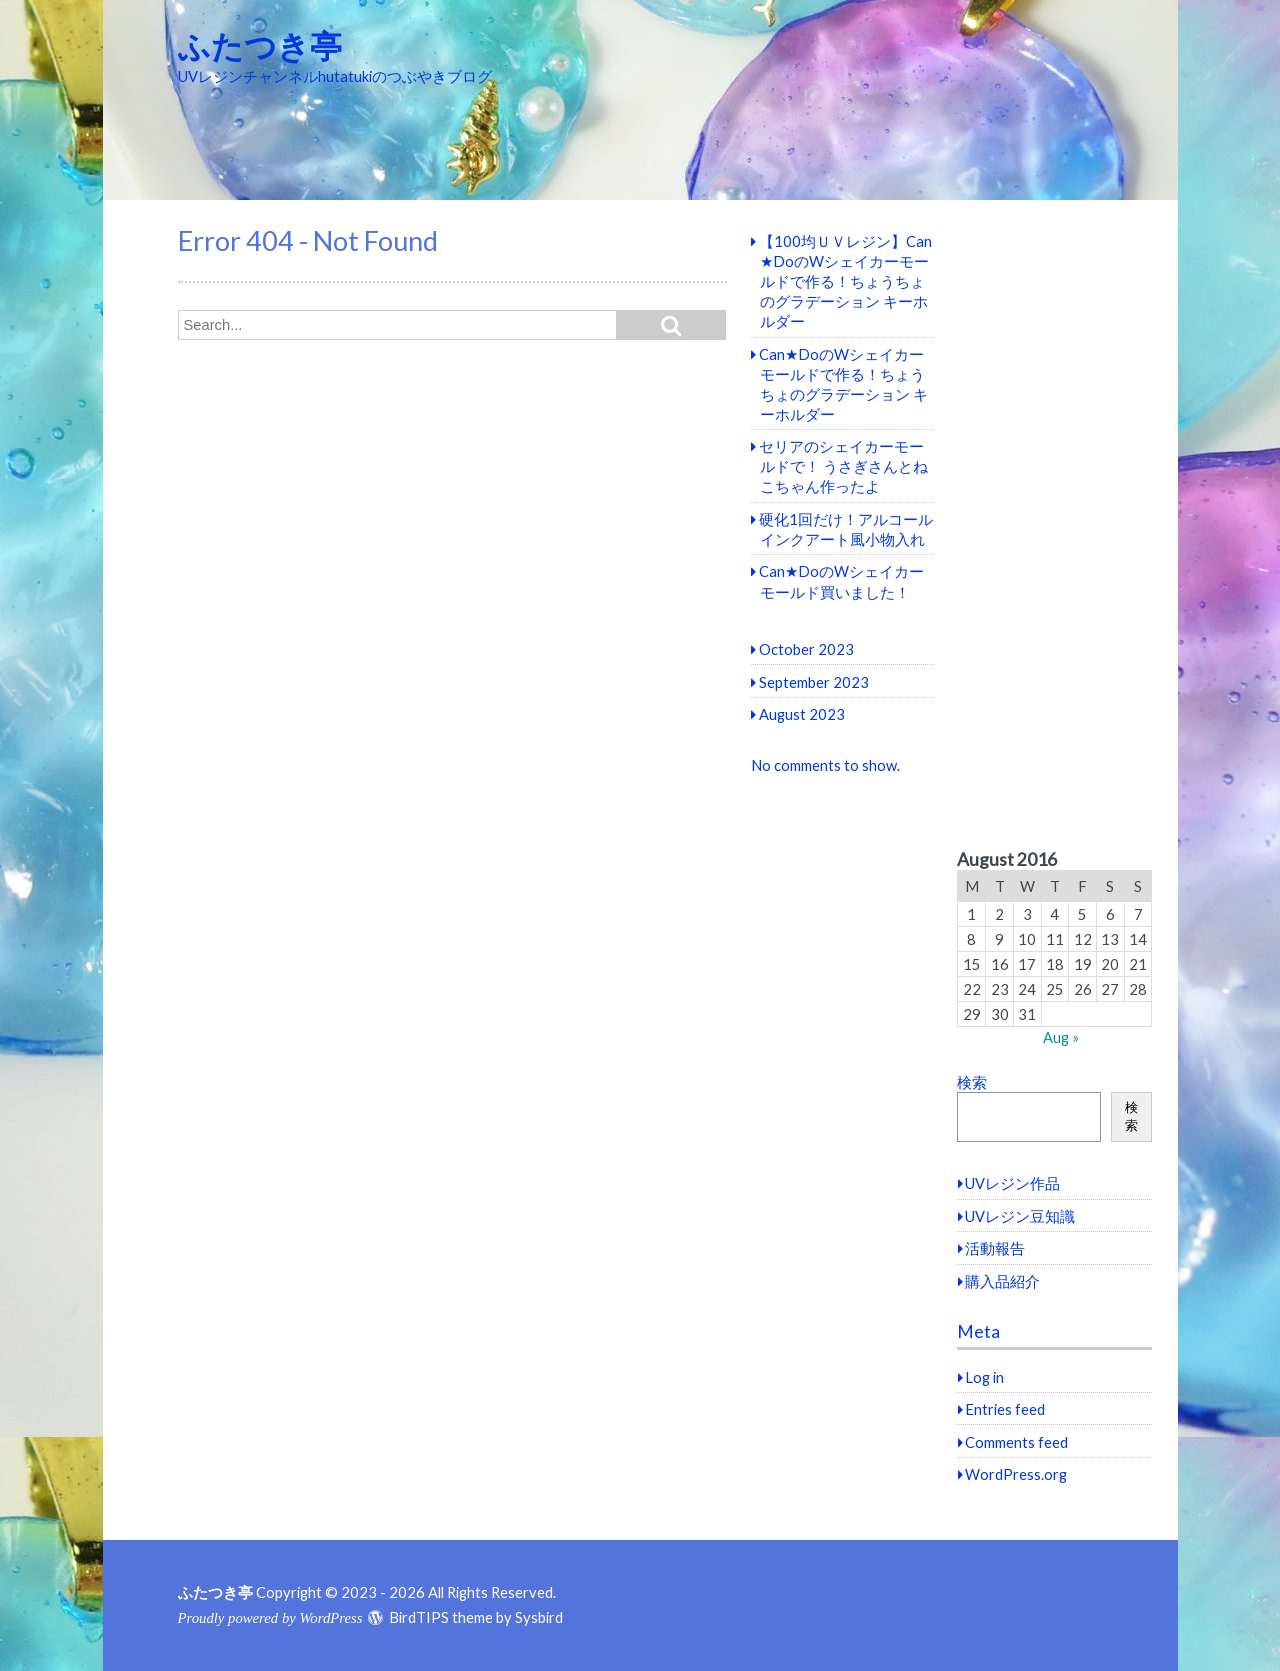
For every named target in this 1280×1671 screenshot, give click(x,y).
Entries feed (1005, 1409)
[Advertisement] (1054, 525)
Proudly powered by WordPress (270, 1618)
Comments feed (1016, 1442)
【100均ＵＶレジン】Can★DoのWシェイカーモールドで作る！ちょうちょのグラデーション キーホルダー (845, 281)
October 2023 (806, 649)
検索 (972, 1082)
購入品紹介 (1002, 1281)
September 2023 (814, 682)
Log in (984, 1377)
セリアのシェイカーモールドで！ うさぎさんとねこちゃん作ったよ (843, 466)
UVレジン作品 (1012, 1183)
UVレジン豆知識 (1020, 1216)
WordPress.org (1016, 1474)
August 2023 (802, 714)
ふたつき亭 (260, 45)
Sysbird (539, 1617)
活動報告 (995, 1248)
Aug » (1061, 1037)
